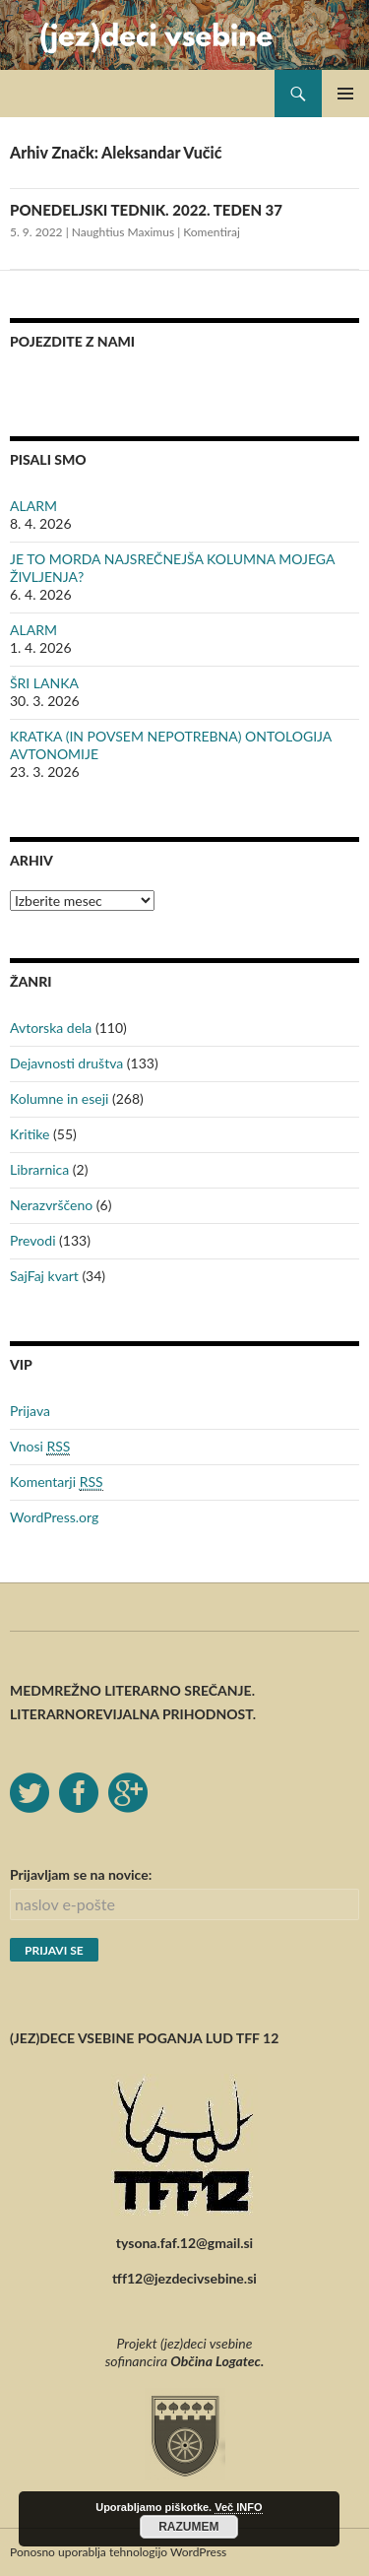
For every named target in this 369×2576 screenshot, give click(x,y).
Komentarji (56, 1482)
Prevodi (33, 1240)
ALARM (33, 505)
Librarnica (39, 1169)
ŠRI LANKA (44, 683)
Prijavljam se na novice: (81, 1874)
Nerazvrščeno (51, 1204)
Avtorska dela (51, 1027)
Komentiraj (211, 232)
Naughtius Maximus (123, 232)
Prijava (30, 1410)
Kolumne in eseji (59, 1098)
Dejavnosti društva (66, 1063)
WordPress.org (54, 1517)
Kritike (29, 1134)
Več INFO (238, 2507)
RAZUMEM (188, 2527)
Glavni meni (345, 93)
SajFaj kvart (44, 1275)
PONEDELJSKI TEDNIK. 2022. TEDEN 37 (146, 210)
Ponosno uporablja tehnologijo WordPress (118, 2551)
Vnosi (40, 1446)
